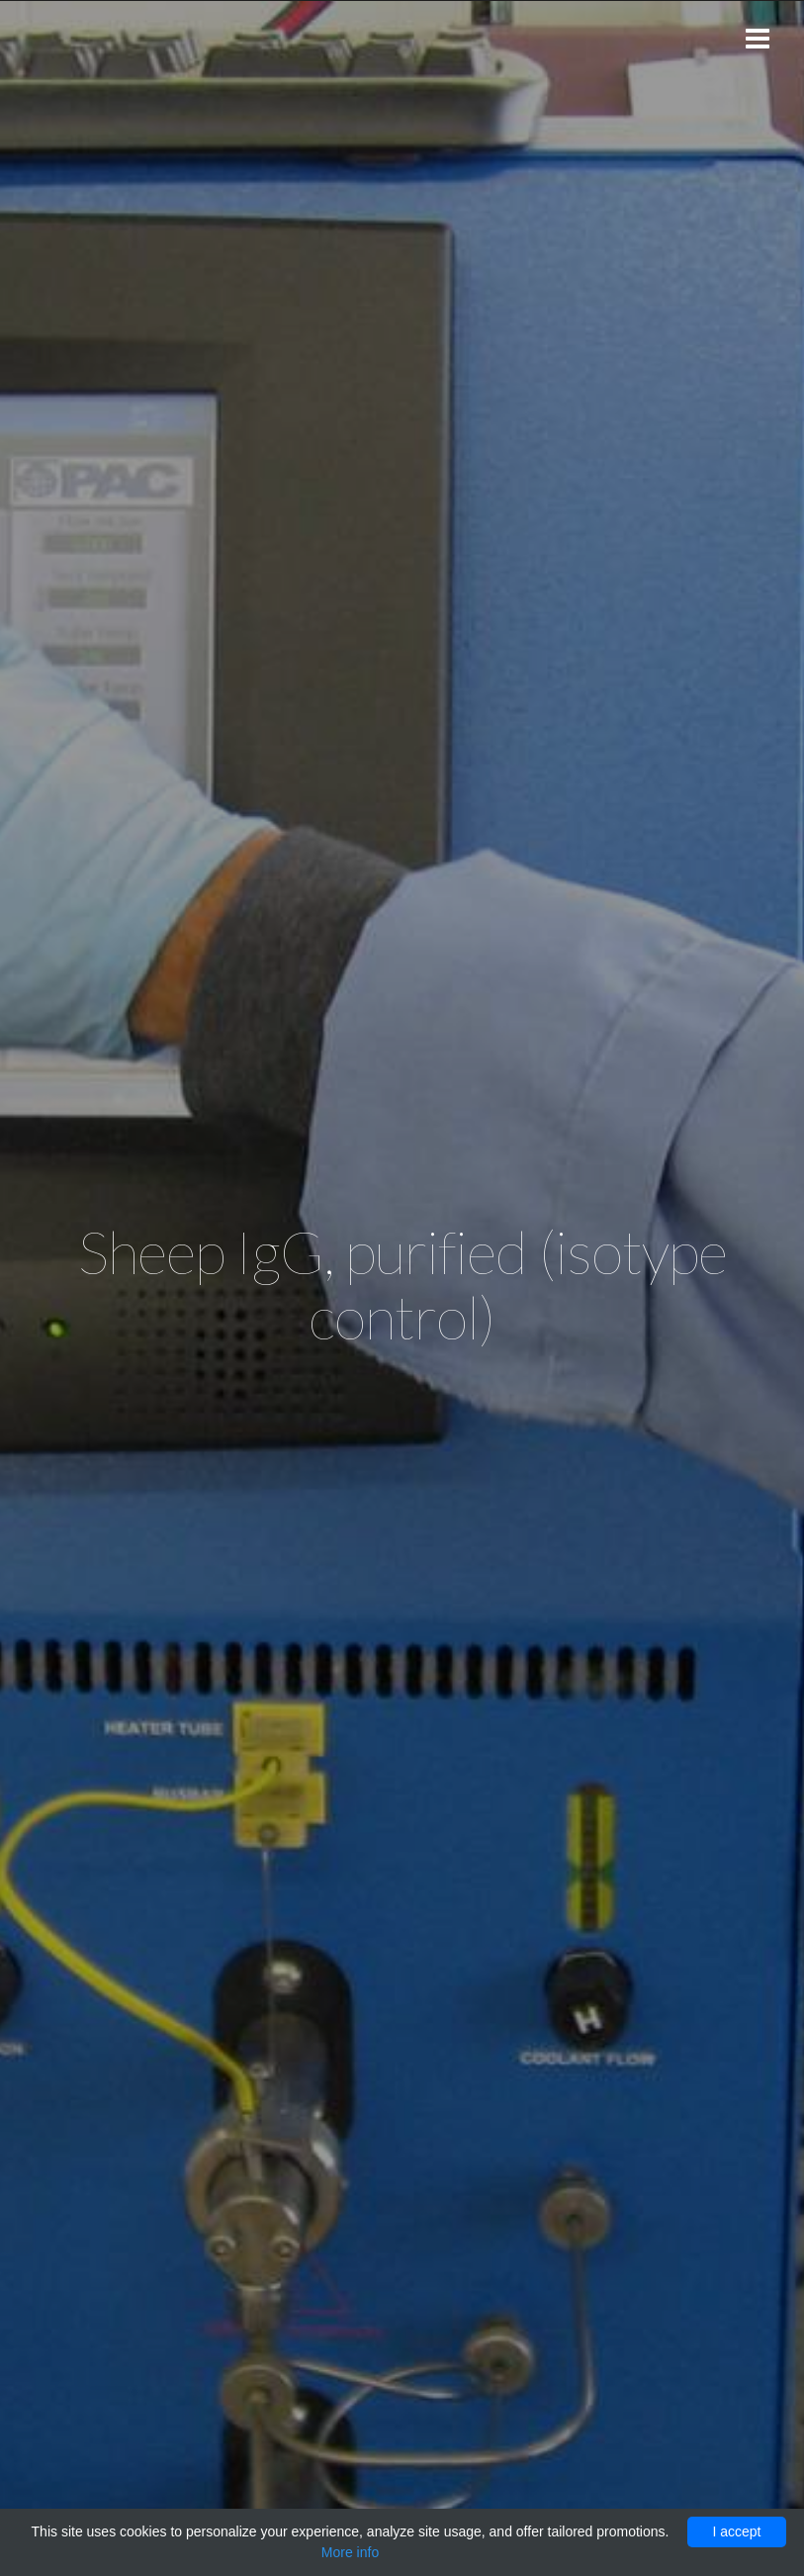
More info (350, 2552)
